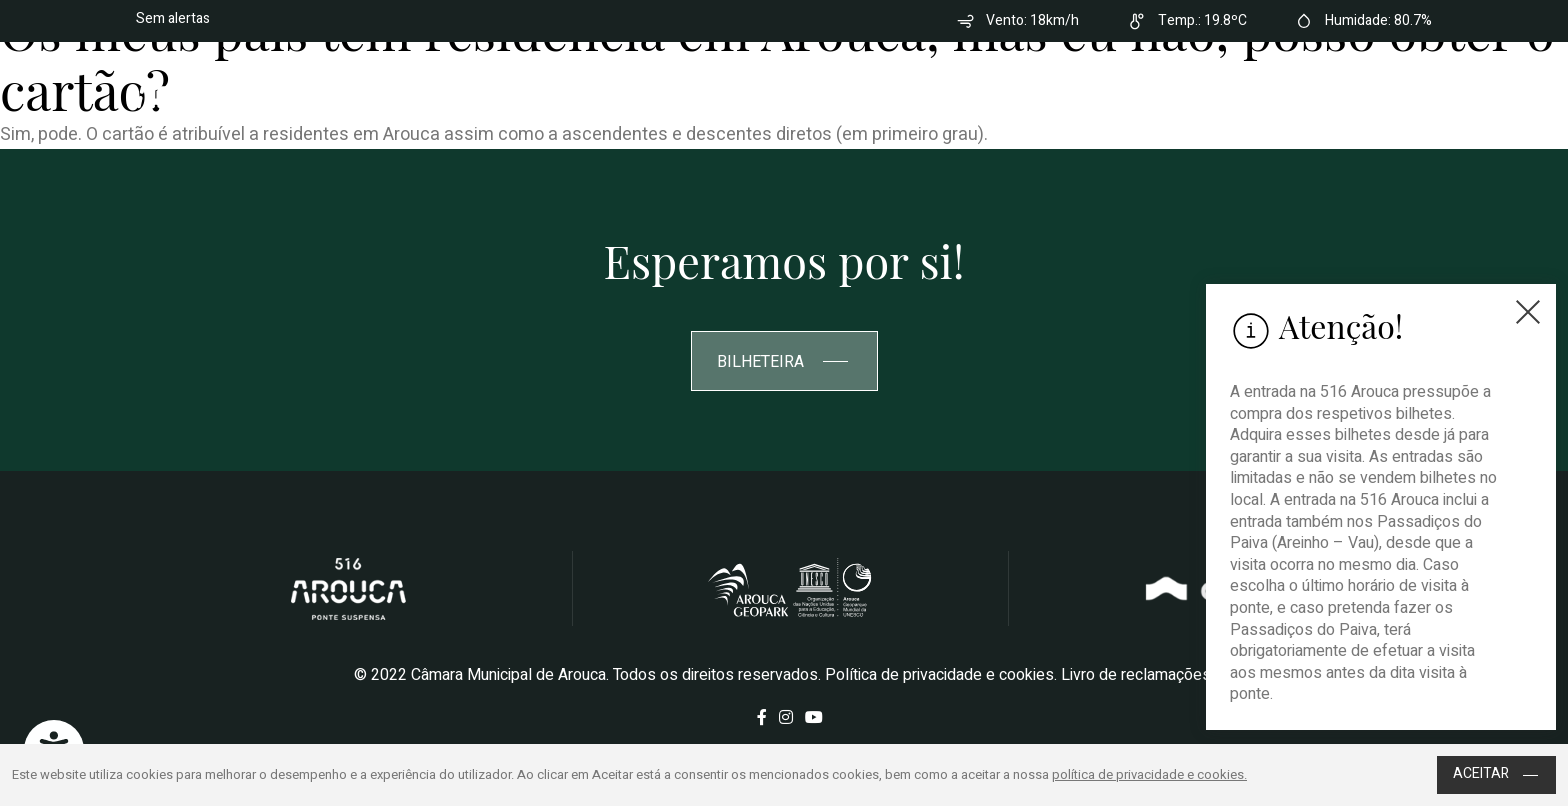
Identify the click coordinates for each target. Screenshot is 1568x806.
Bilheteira (1334, 94)
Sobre (781, 94)
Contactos (1206, 94)
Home (710, 94)
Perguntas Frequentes (918, 94)
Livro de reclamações (1136, 675)
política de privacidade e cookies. (1149, 774)
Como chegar (1086, 94)
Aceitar (1496, 773)
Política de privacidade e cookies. (941, 675)
